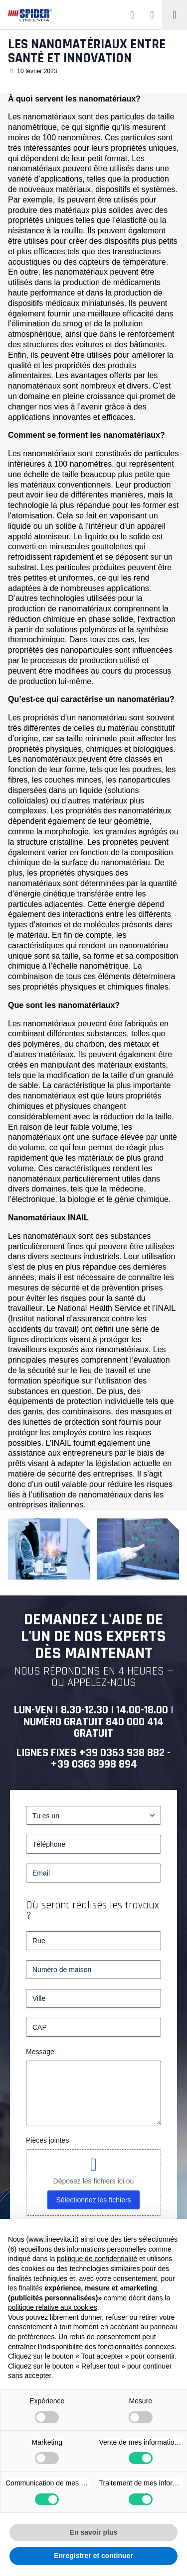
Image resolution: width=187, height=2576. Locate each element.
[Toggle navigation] (174, 15)
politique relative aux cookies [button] (52, 2307)
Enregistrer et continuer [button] (93, 2556)
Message (40, 2052)
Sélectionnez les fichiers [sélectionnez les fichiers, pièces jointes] (93, 2200)
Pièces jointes (47, 2140)
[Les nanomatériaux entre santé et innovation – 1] (49, 1549)
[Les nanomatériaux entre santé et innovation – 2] (138, 1549)
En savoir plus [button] (94, 2532)
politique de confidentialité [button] (97, 2259)
